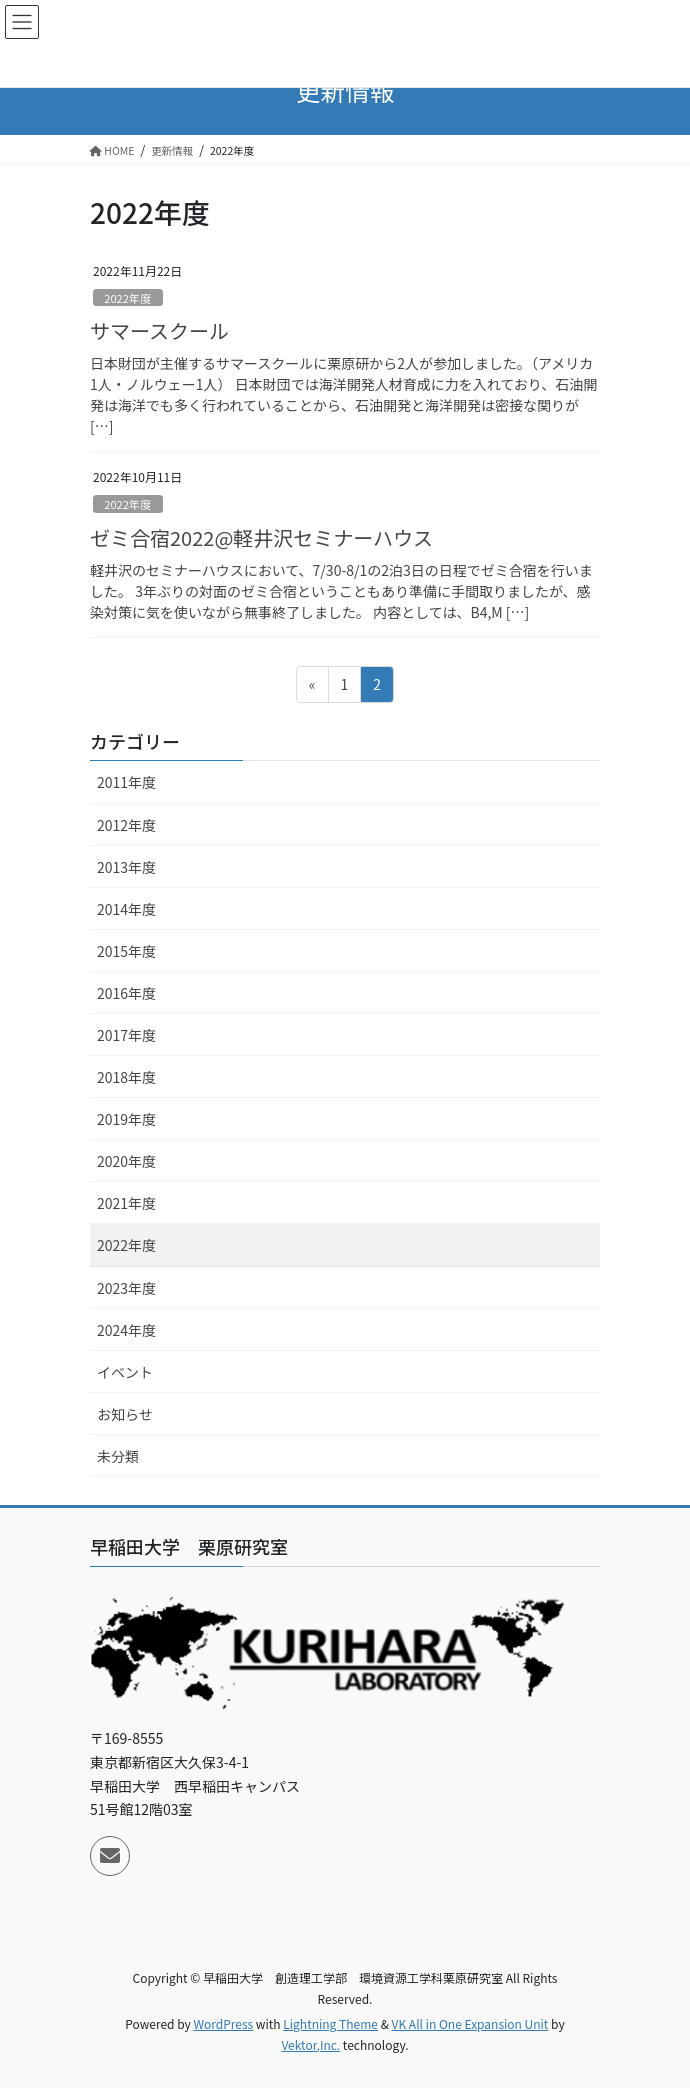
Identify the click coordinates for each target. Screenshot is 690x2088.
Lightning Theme (330, 2023)
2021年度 (126, 1203)
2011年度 (126, 782)
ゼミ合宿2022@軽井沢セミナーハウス (261, 537)
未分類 (118, 1456)
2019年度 (126, 1119)
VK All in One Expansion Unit (470, 2023)
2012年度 (126, 825)
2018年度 (126, 1077)
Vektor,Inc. (310, 2044)
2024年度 (126, 1330)
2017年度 (126, 1035)
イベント (125, 1372)
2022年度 (127, 298)
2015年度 (126, 951)
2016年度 (126, 993)
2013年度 (126, 867)
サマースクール (159, 330)
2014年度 (126, 909)
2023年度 (126, 1288)
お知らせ (125, 1414)
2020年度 (126, 1161)
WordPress (223, 2023)
